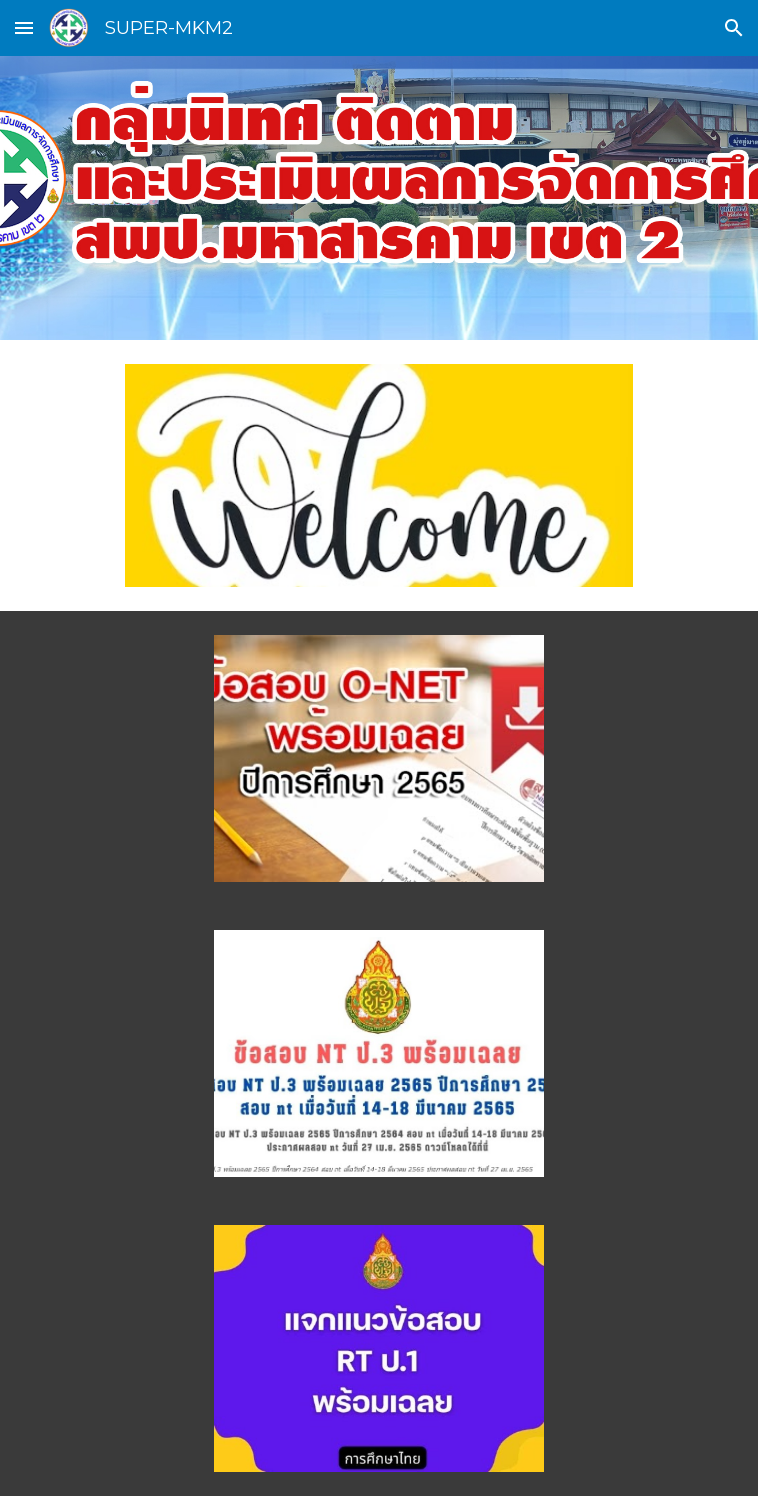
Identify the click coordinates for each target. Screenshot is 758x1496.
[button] (24, 27)
